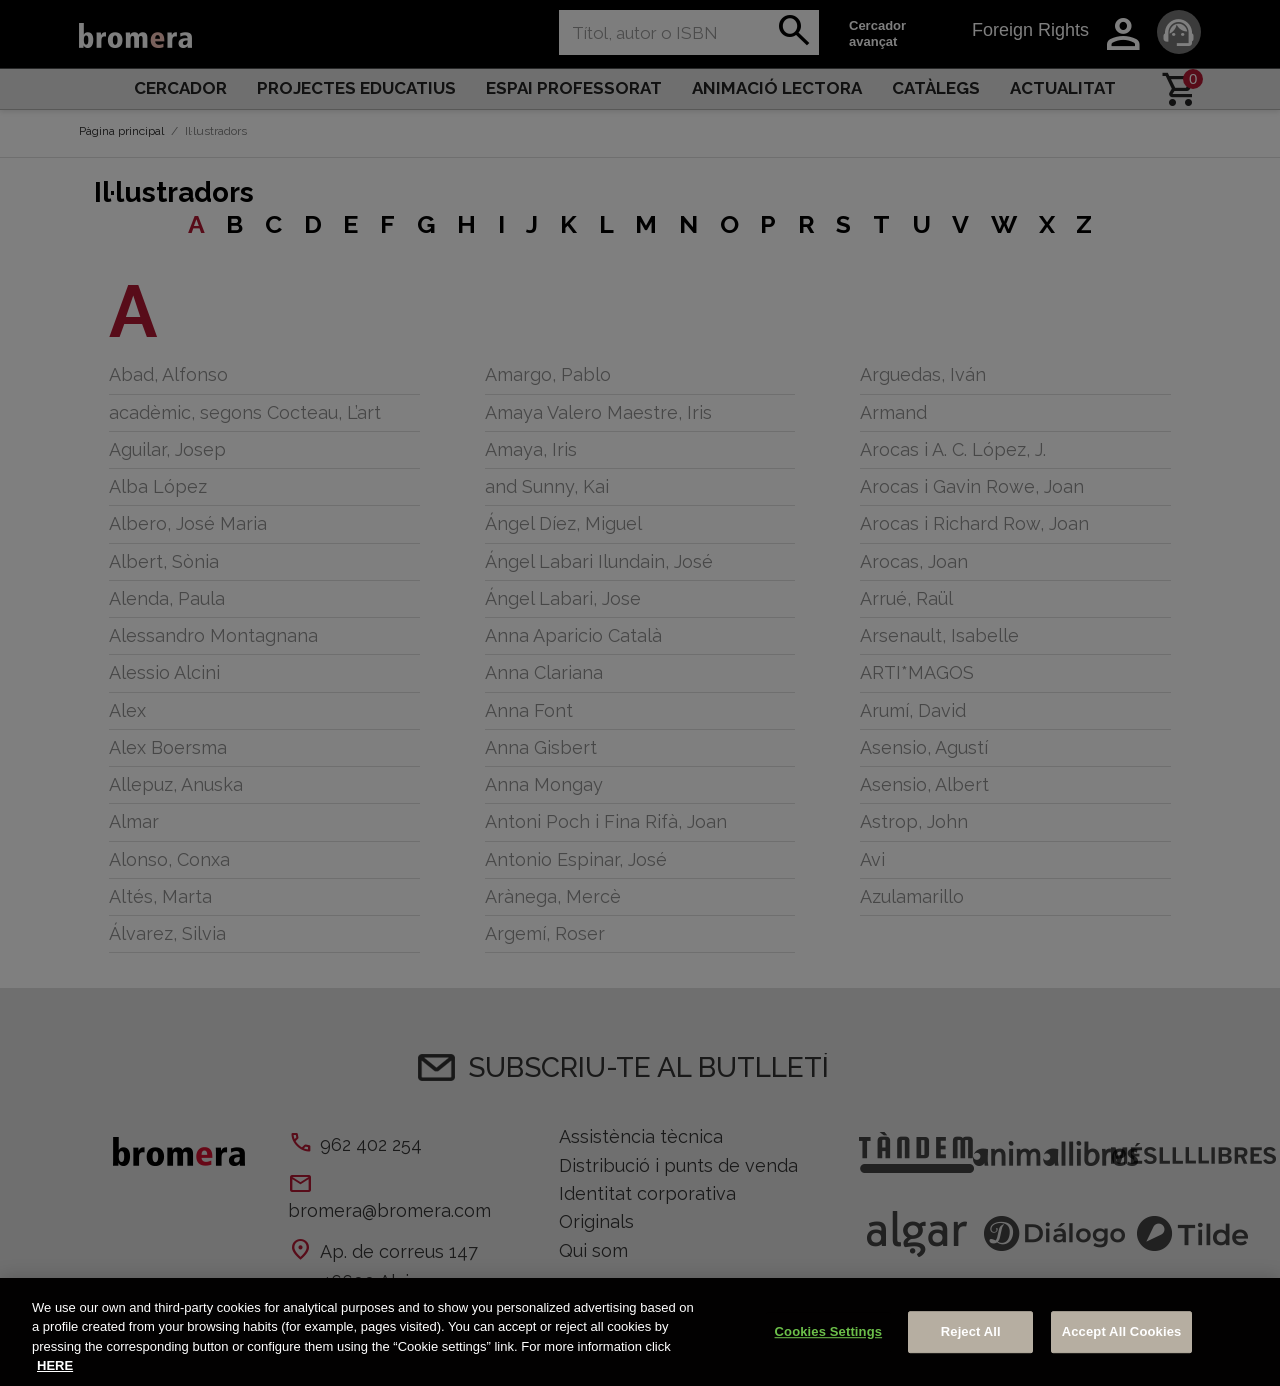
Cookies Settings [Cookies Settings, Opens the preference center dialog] (829, 1331)
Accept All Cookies (1122, 1331)
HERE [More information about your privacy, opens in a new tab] (55, 1365)
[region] (640, 1332)
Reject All (971, 1331)
